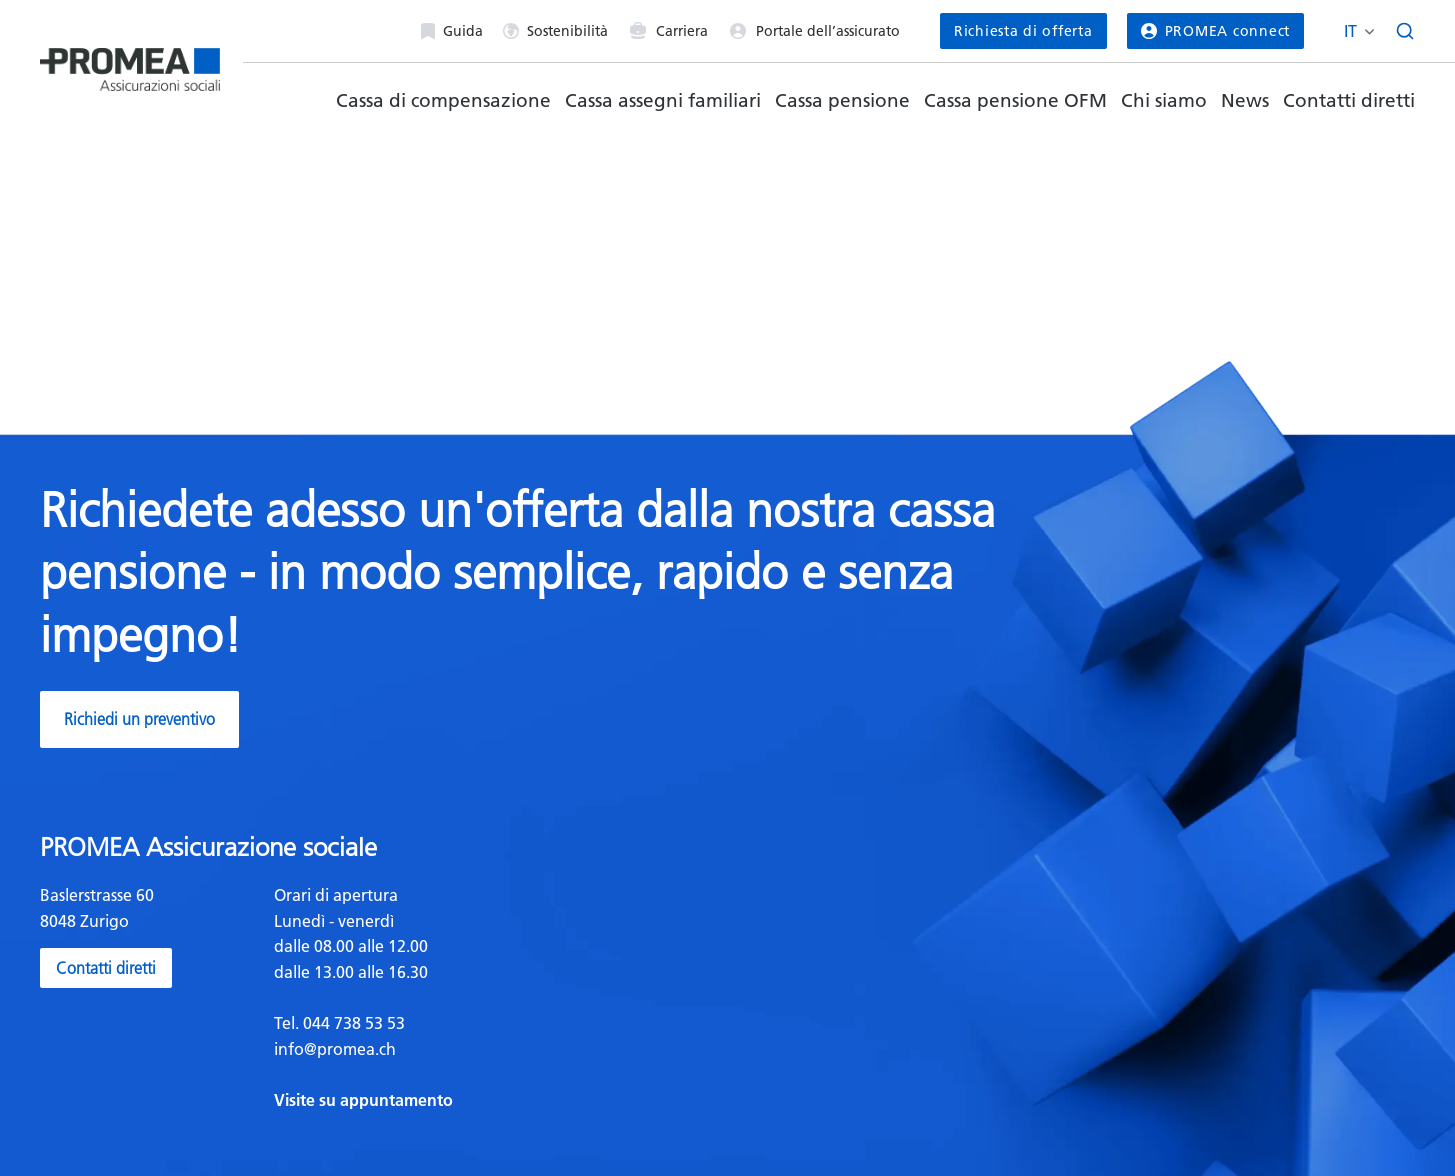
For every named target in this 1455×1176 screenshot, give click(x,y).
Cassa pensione (842, 100)
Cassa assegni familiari (663, 100)
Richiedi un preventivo (139, 719)
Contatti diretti (1349, 100)
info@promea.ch (335, 1049)
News (1245, 100)
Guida (452, 31)
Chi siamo (1164, 100)
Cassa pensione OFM (1015, 100)
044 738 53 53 (352, 1023)
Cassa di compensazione (443, 100)
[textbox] (493, 998)
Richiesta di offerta (1023, 31)
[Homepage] (130, 61)
